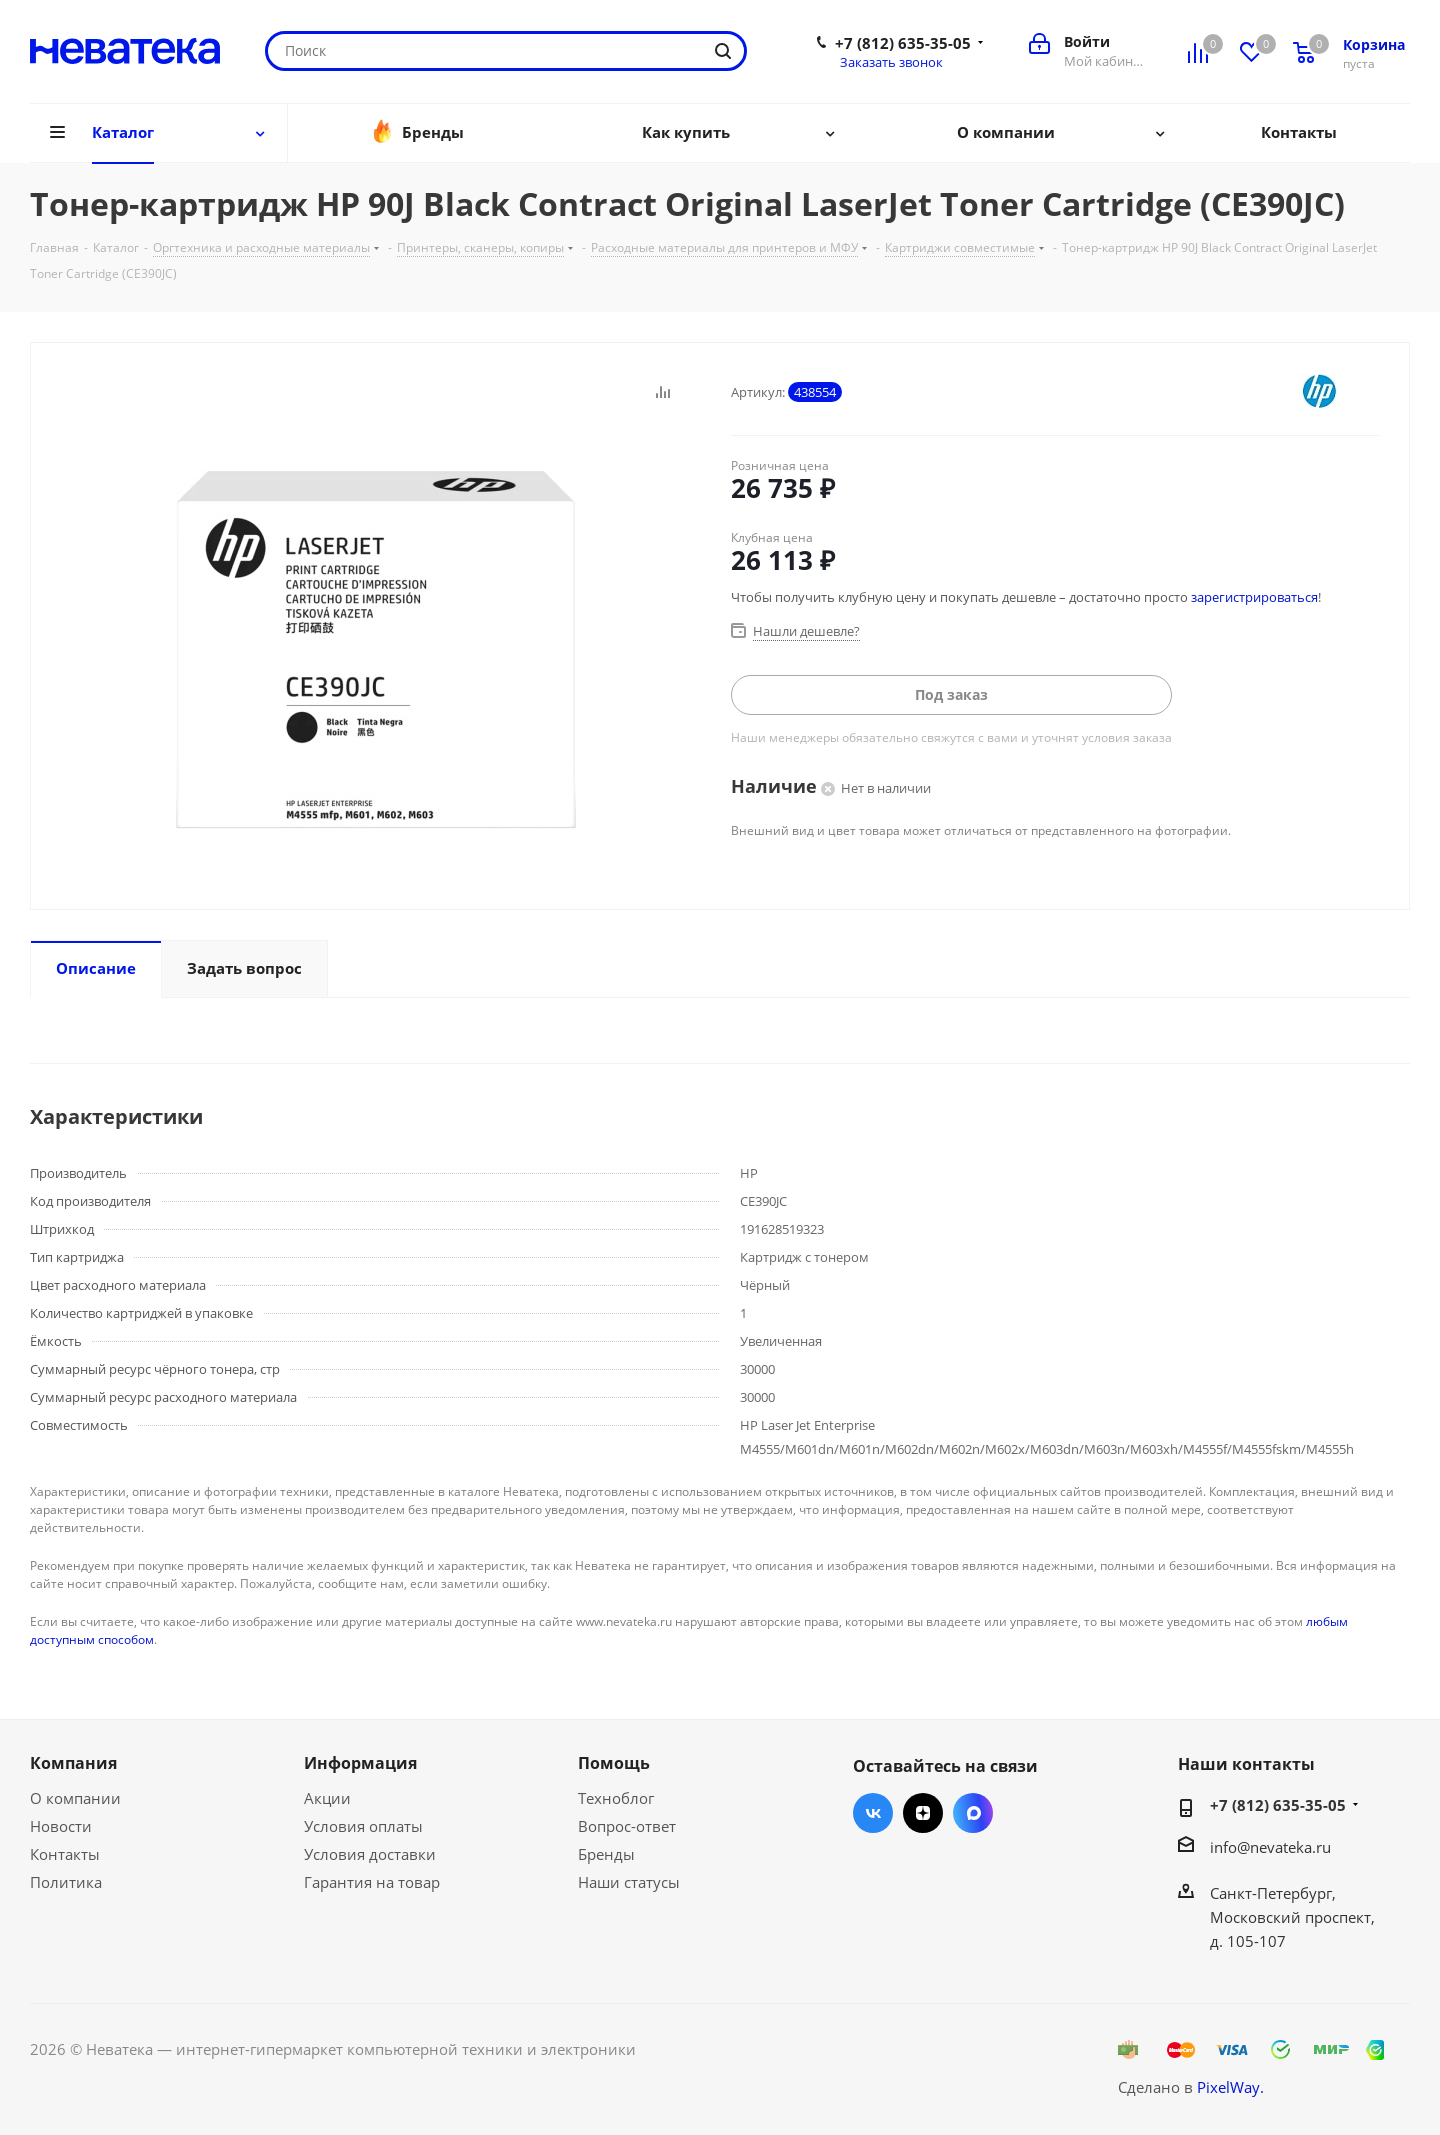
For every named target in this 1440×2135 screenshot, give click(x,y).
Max (973, 1813)
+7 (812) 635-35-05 (903, 43)
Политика (66, 1882)
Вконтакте (873, 1813)
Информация (360, 1763)
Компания (73, 1763)
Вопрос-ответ (627, 1826)
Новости (61, 1826)
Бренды (606, 1854)
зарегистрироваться (1254, 597)
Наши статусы (629, 1882)
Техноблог (616, 1798)
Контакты (65, 1854)
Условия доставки (370, 1854)
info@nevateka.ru (1270, 1847)
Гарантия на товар (372, 1882)
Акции (327, 1798)
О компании (75, 1798)
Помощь (614, 1763)
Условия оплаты (363, 1826)
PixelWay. (1230, 2087)
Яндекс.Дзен (923, 1813)
